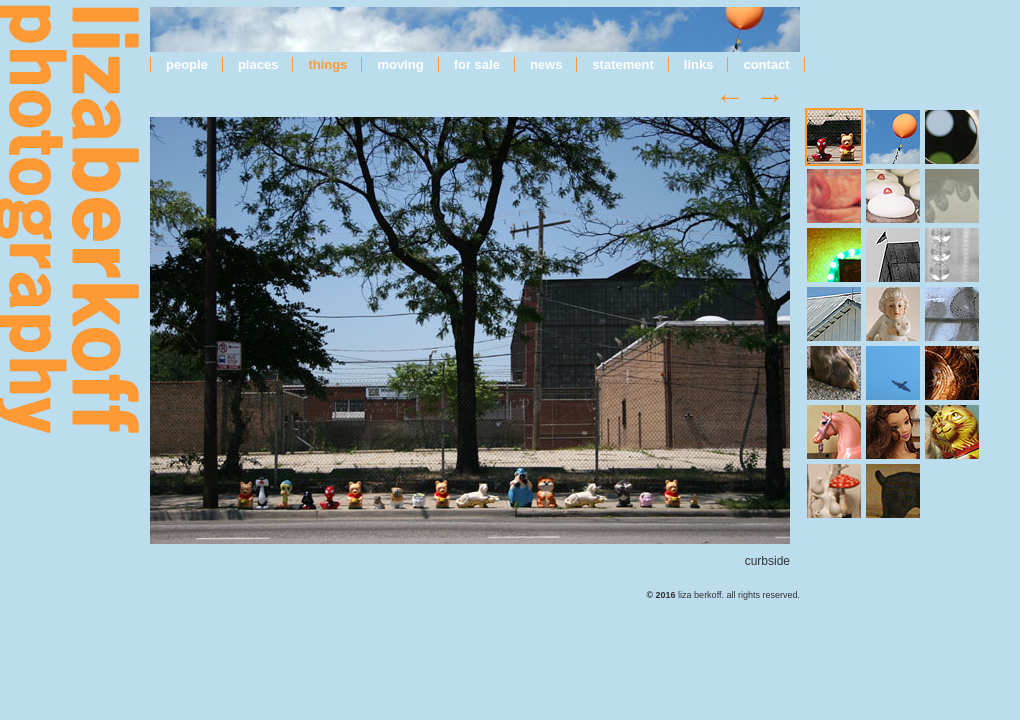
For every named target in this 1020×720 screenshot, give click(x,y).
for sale (477, 64)
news (546, 64)
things (327, 64)
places (258, 64)
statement (622, 64)
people (187, 64)
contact (766, 64)
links (699, 64)
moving (400, 64)
